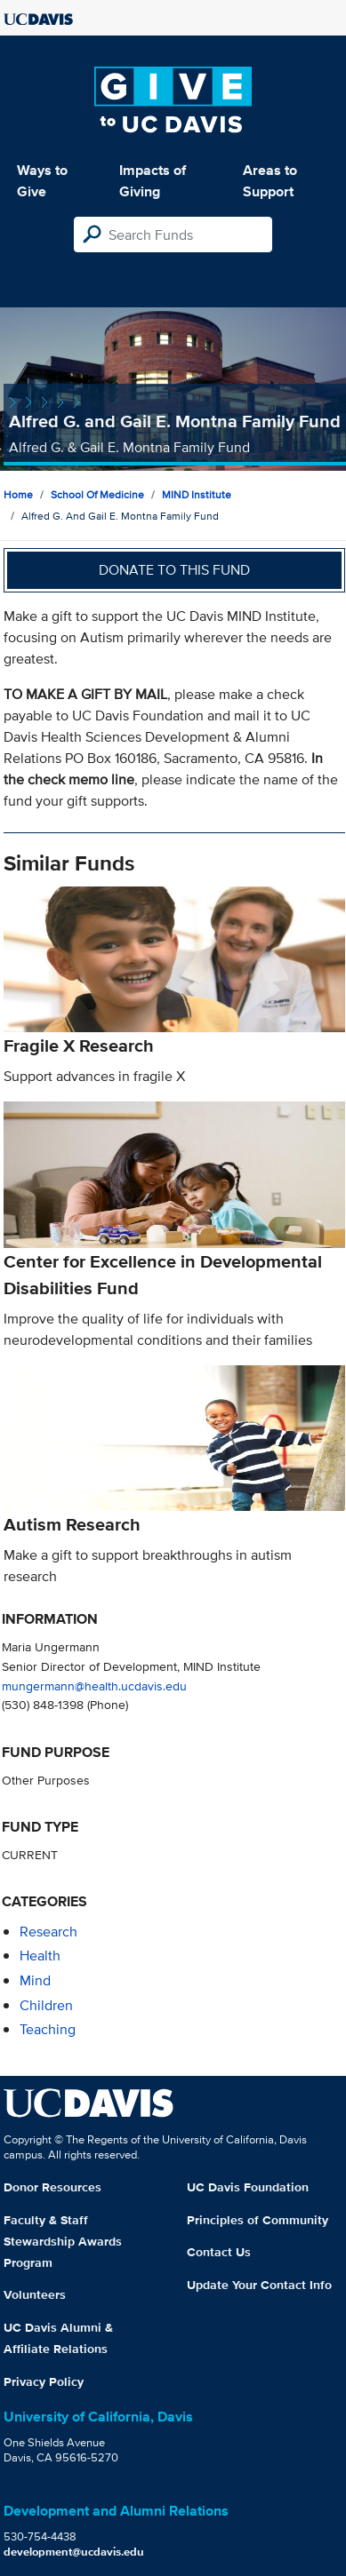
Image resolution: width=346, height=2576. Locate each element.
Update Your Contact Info (259, 2285)
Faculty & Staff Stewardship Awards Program (63, 2241)
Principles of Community (257, 2220)
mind (35, 1980)
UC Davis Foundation (248, 2187)
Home (18, 494)
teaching (48, 2029)
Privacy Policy (44, 2381)
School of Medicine (97, 494)
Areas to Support (270, 181)
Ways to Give (42, 181)
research (48, 1931)
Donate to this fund (174, 570)
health (40, 1955)
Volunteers (35, 2294)
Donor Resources (52, 2187)
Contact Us (219, 2252)
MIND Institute (196, 494)
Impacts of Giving (152, 181)
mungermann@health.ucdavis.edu (94, 1685)
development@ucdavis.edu (74, 2551)
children (46, 2005)
